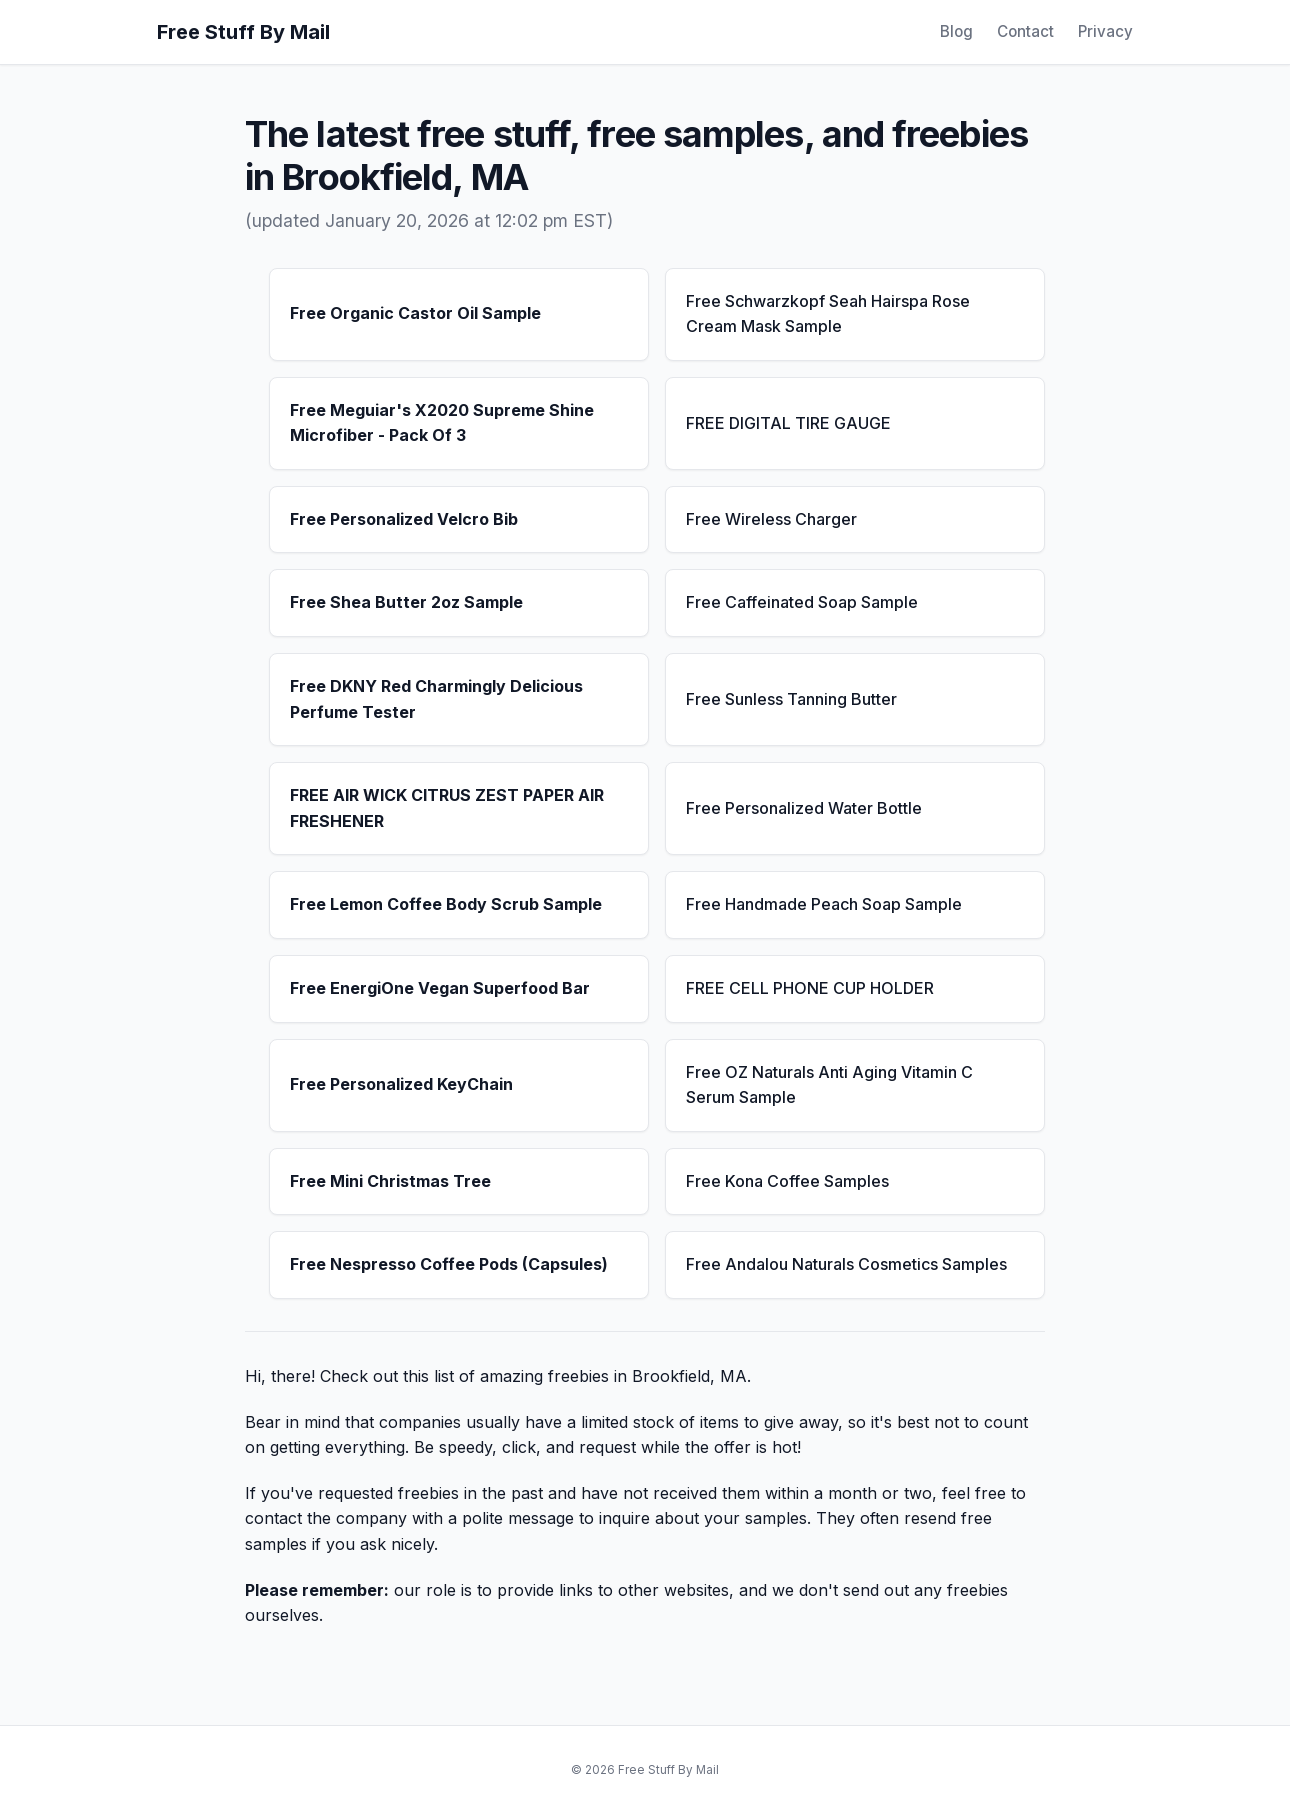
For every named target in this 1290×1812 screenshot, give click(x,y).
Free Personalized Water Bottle (804, 808)
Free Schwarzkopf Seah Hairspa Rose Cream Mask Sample (828, 314)
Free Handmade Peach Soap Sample (824, 904)
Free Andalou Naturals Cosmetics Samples (846, 1264)
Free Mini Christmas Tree (390, 1181)
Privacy (1105, 31)
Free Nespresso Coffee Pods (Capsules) (449, 1264)
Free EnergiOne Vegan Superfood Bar (440, 988)
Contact (1025, 31)
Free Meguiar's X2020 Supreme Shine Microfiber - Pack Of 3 (442, 423)
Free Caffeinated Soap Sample (802, 602)
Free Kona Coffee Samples (787, 1181)
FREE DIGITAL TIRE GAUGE (788, 423)
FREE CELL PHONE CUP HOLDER (810, 988)
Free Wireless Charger (771, 519)
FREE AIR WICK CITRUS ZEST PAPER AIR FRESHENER (447, 808)
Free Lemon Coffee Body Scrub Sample (446, 904)
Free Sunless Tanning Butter (791, 699)
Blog (956, 31)
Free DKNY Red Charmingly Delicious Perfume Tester (436, 699)
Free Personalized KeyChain (401, 1084)
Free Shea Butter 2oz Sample (406, 602)
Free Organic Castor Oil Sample (415, 313)
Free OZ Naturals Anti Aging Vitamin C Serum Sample (829, 1085)
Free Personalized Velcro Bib (404, 519)
